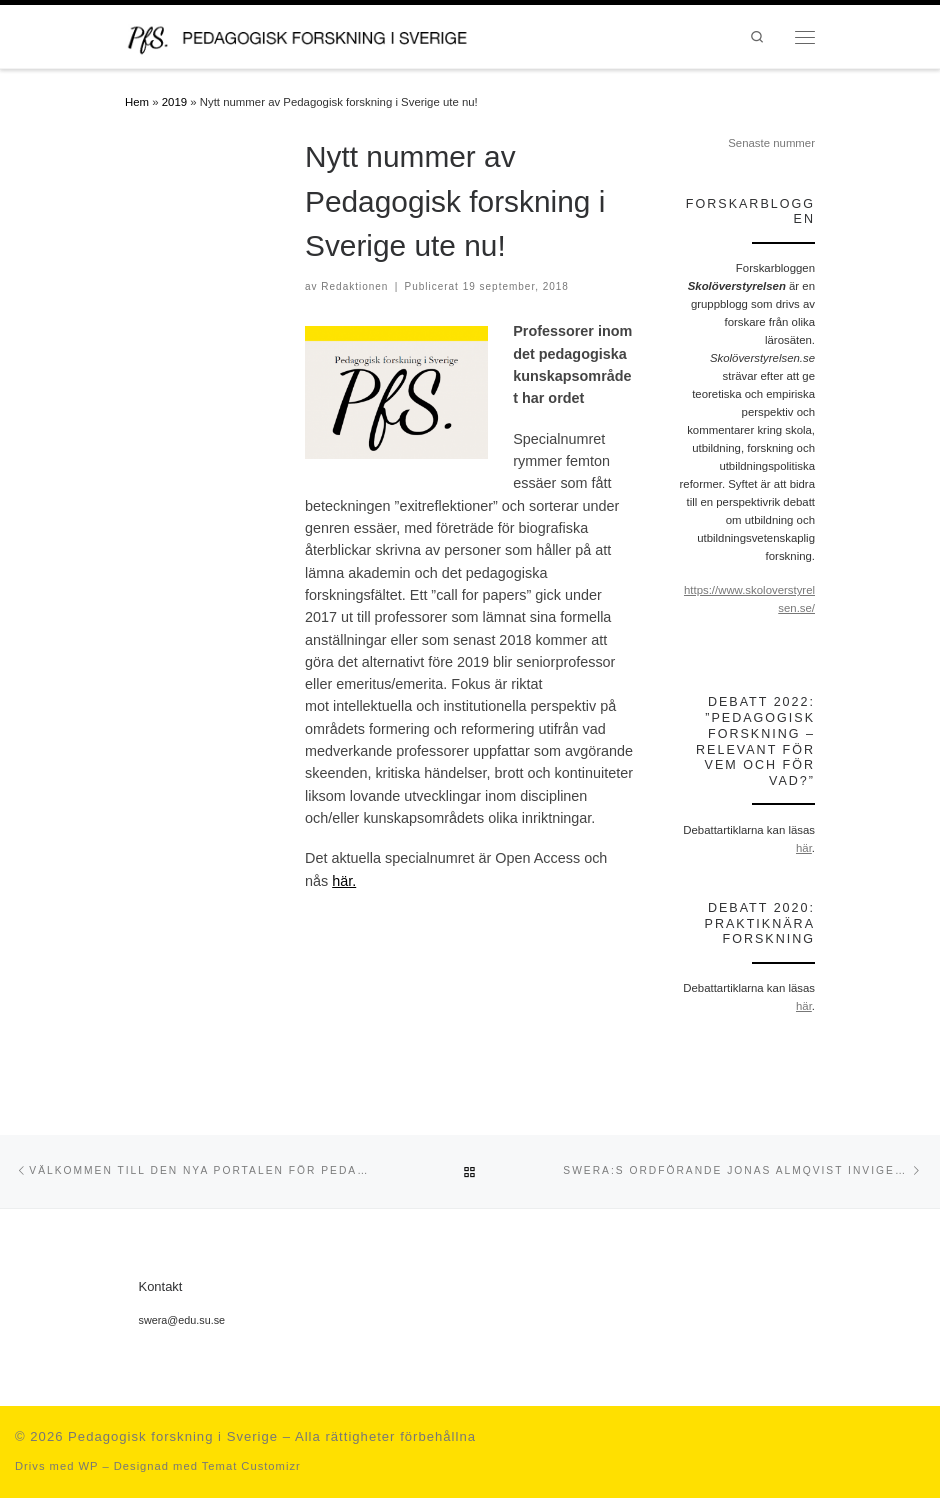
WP (88, 1466)
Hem (137, 102)
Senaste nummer (771, 143)
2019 (174, 102)
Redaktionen (354, 286)
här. (344, 881)
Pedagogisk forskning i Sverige (173, 1436)
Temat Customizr (251, 1466)
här (804, 848)
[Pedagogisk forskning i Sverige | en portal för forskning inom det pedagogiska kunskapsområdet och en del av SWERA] (316, 35)
